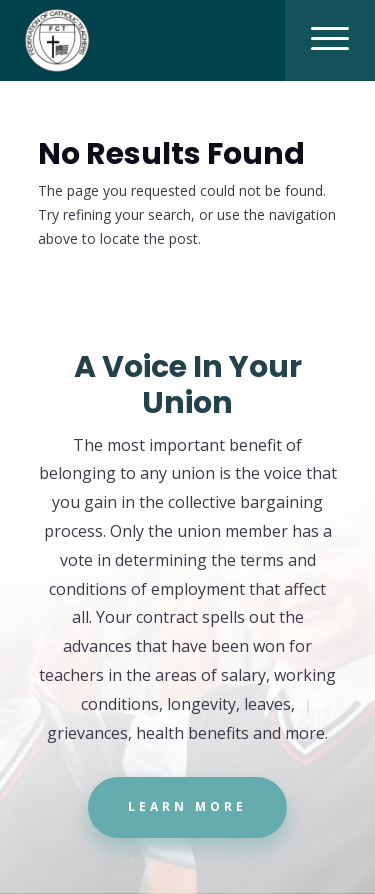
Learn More (187, 806)
